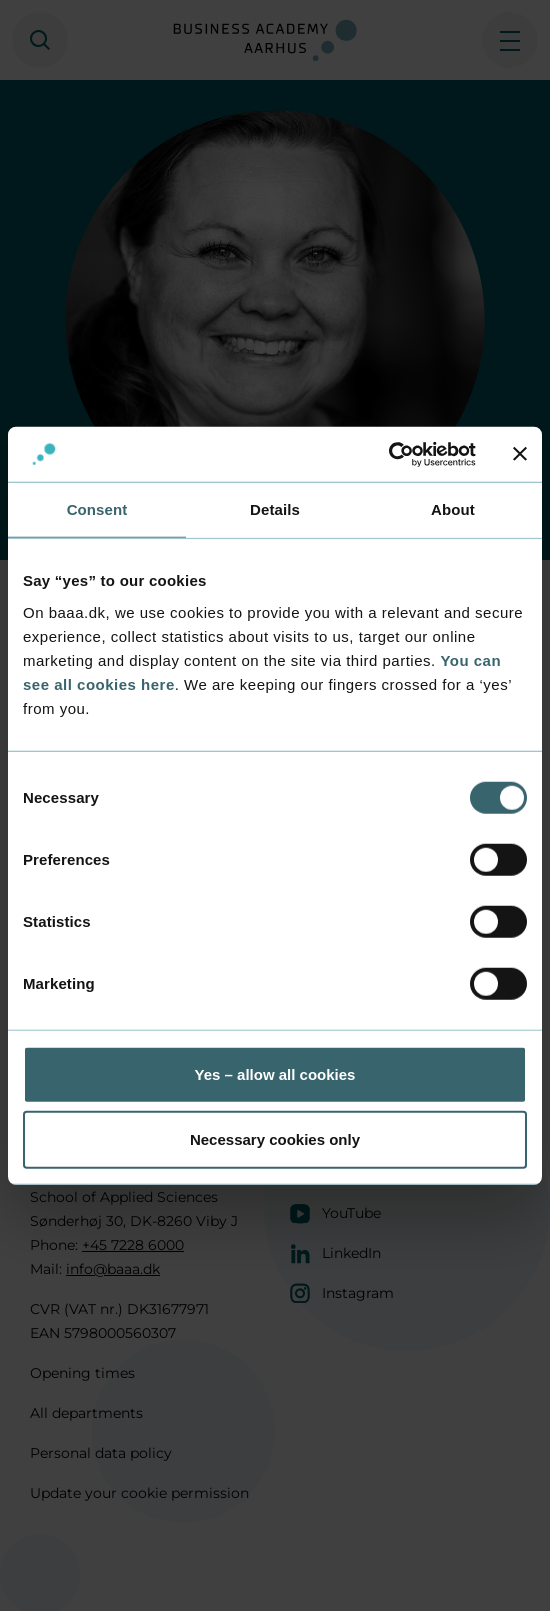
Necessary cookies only (275, 1139)
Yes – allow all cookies (275, 1073)
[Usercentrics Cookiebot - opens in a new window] (388, 454)
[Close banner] (520, 454)
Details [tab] (275, 509)
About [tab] (453, 509)
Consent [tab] (97, 509)
